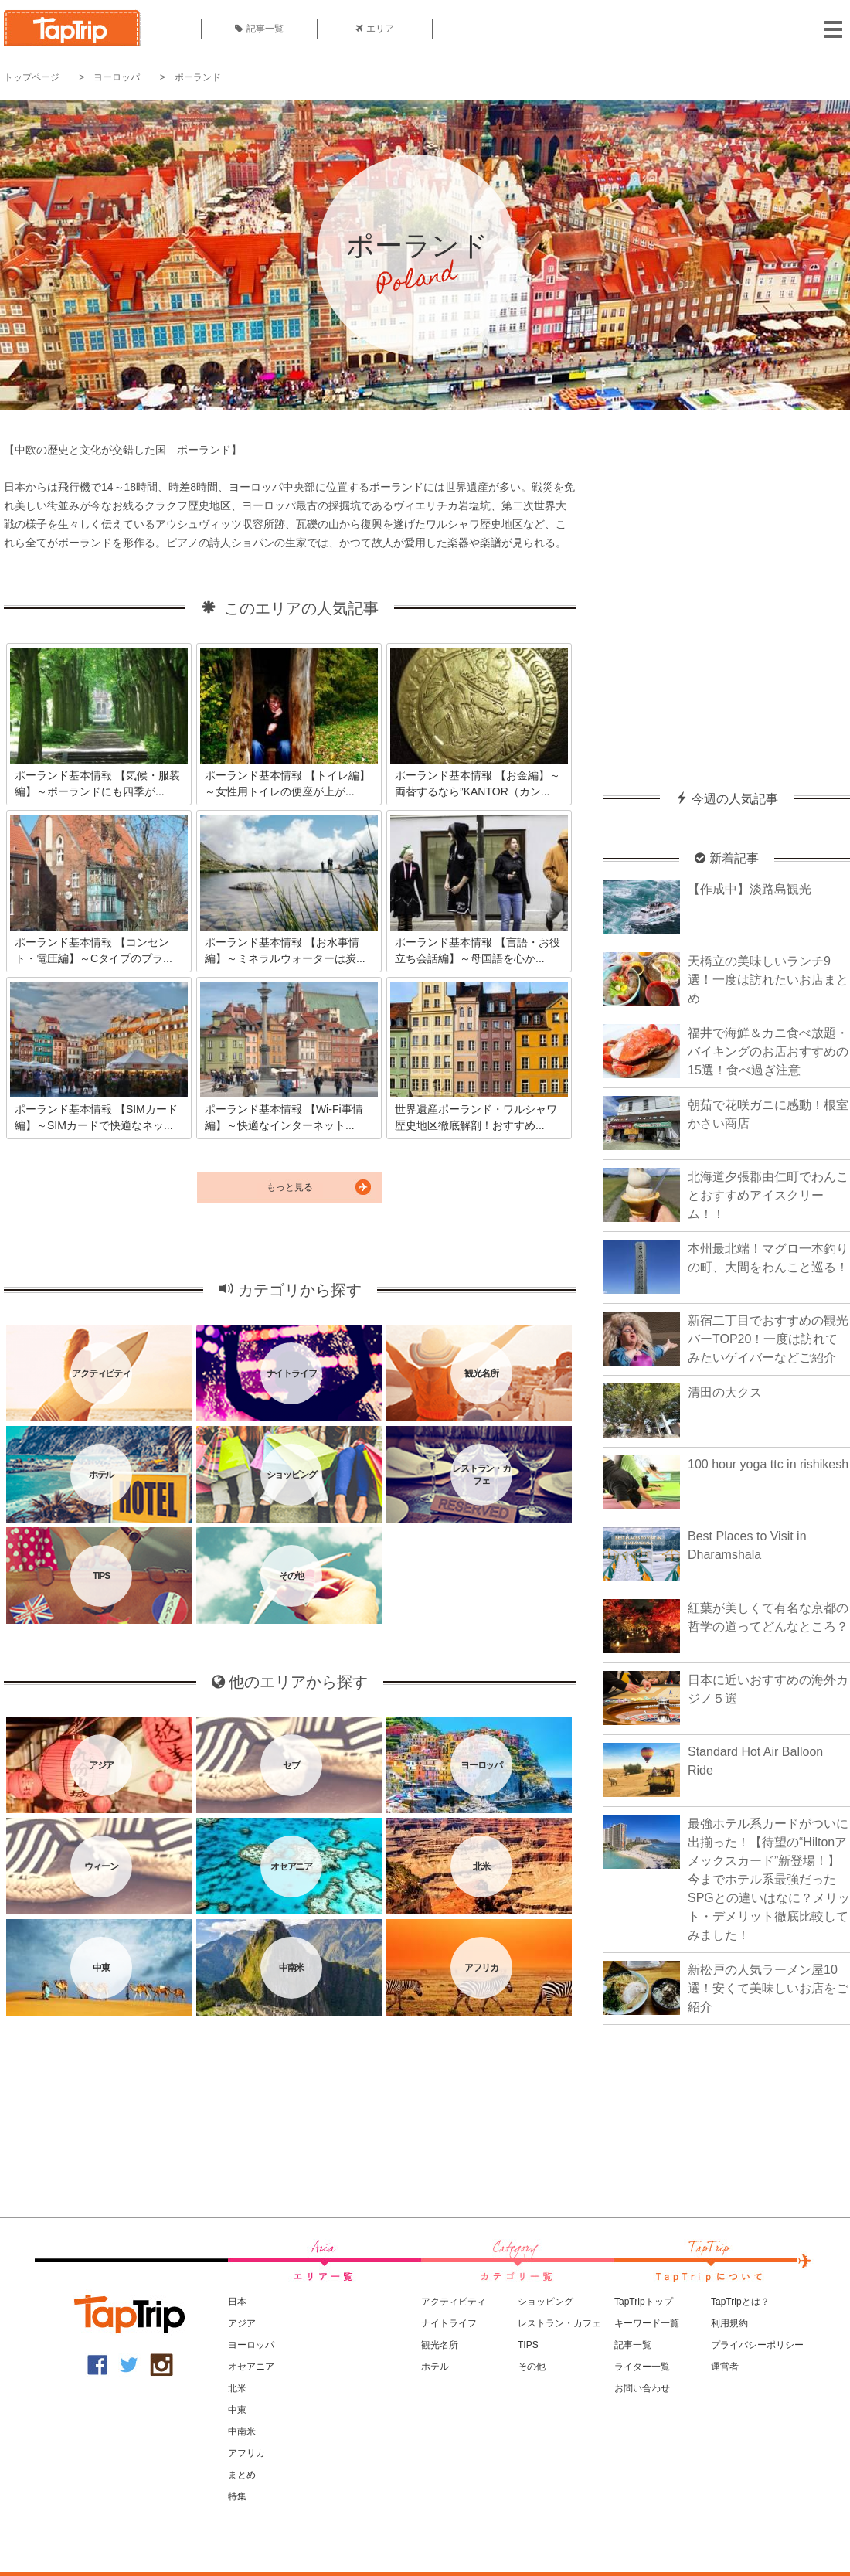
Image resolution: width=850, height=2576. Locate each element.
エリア (374, 28)
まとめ (242, 2474)
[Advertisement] (152, 593)
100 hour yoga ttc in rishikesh (768, 1464)
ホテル (435, 2366)
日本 (237, 2301)
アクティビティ (453, 2301)
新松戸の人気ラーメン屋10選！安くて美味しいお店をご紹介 (768, 1988)
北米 (237, 2388)
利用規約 (729, 2323)
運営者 (725, 2366)
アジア (242, 2323)
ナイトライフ (449, 2323)
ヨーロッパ (117, 77)
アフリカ (246, 2453)
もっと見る (290, 1187)
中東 (237, 2409)
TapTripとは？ (740, 2301)
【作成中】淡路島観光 (749, 889)
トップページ (32, 77)
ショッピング (545, 2301)
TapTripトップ (643, 2301)
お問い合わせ (642, 2388)
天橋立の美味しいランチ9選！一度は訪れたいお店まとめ (768, 980)
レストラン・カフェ (559, 2323)
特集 (237, 2496)
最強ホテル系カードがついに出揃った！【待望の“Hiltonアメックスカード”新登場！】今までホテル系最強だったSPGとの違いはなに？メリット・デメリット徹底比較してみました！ (769, 1879)
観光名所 (439, 2344)
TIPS (528, 2344)
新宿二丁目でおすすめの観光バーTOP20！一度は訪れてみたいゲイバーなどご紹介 (768, 1339)
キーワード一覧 (646, 2323)
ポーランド (198, 77)
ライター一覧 (642, 2366)
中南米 (242, 2431)
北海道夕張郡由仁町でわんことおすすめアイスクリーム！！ (768, 1195)
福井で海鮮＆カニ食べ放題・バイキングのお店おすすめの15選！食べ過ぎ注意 (768, 1051)
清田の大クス (725, 1392)
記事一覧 (259, 28)
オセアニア (251, 2366)
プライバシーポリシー (757, 2344)
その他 (532, 2366)
